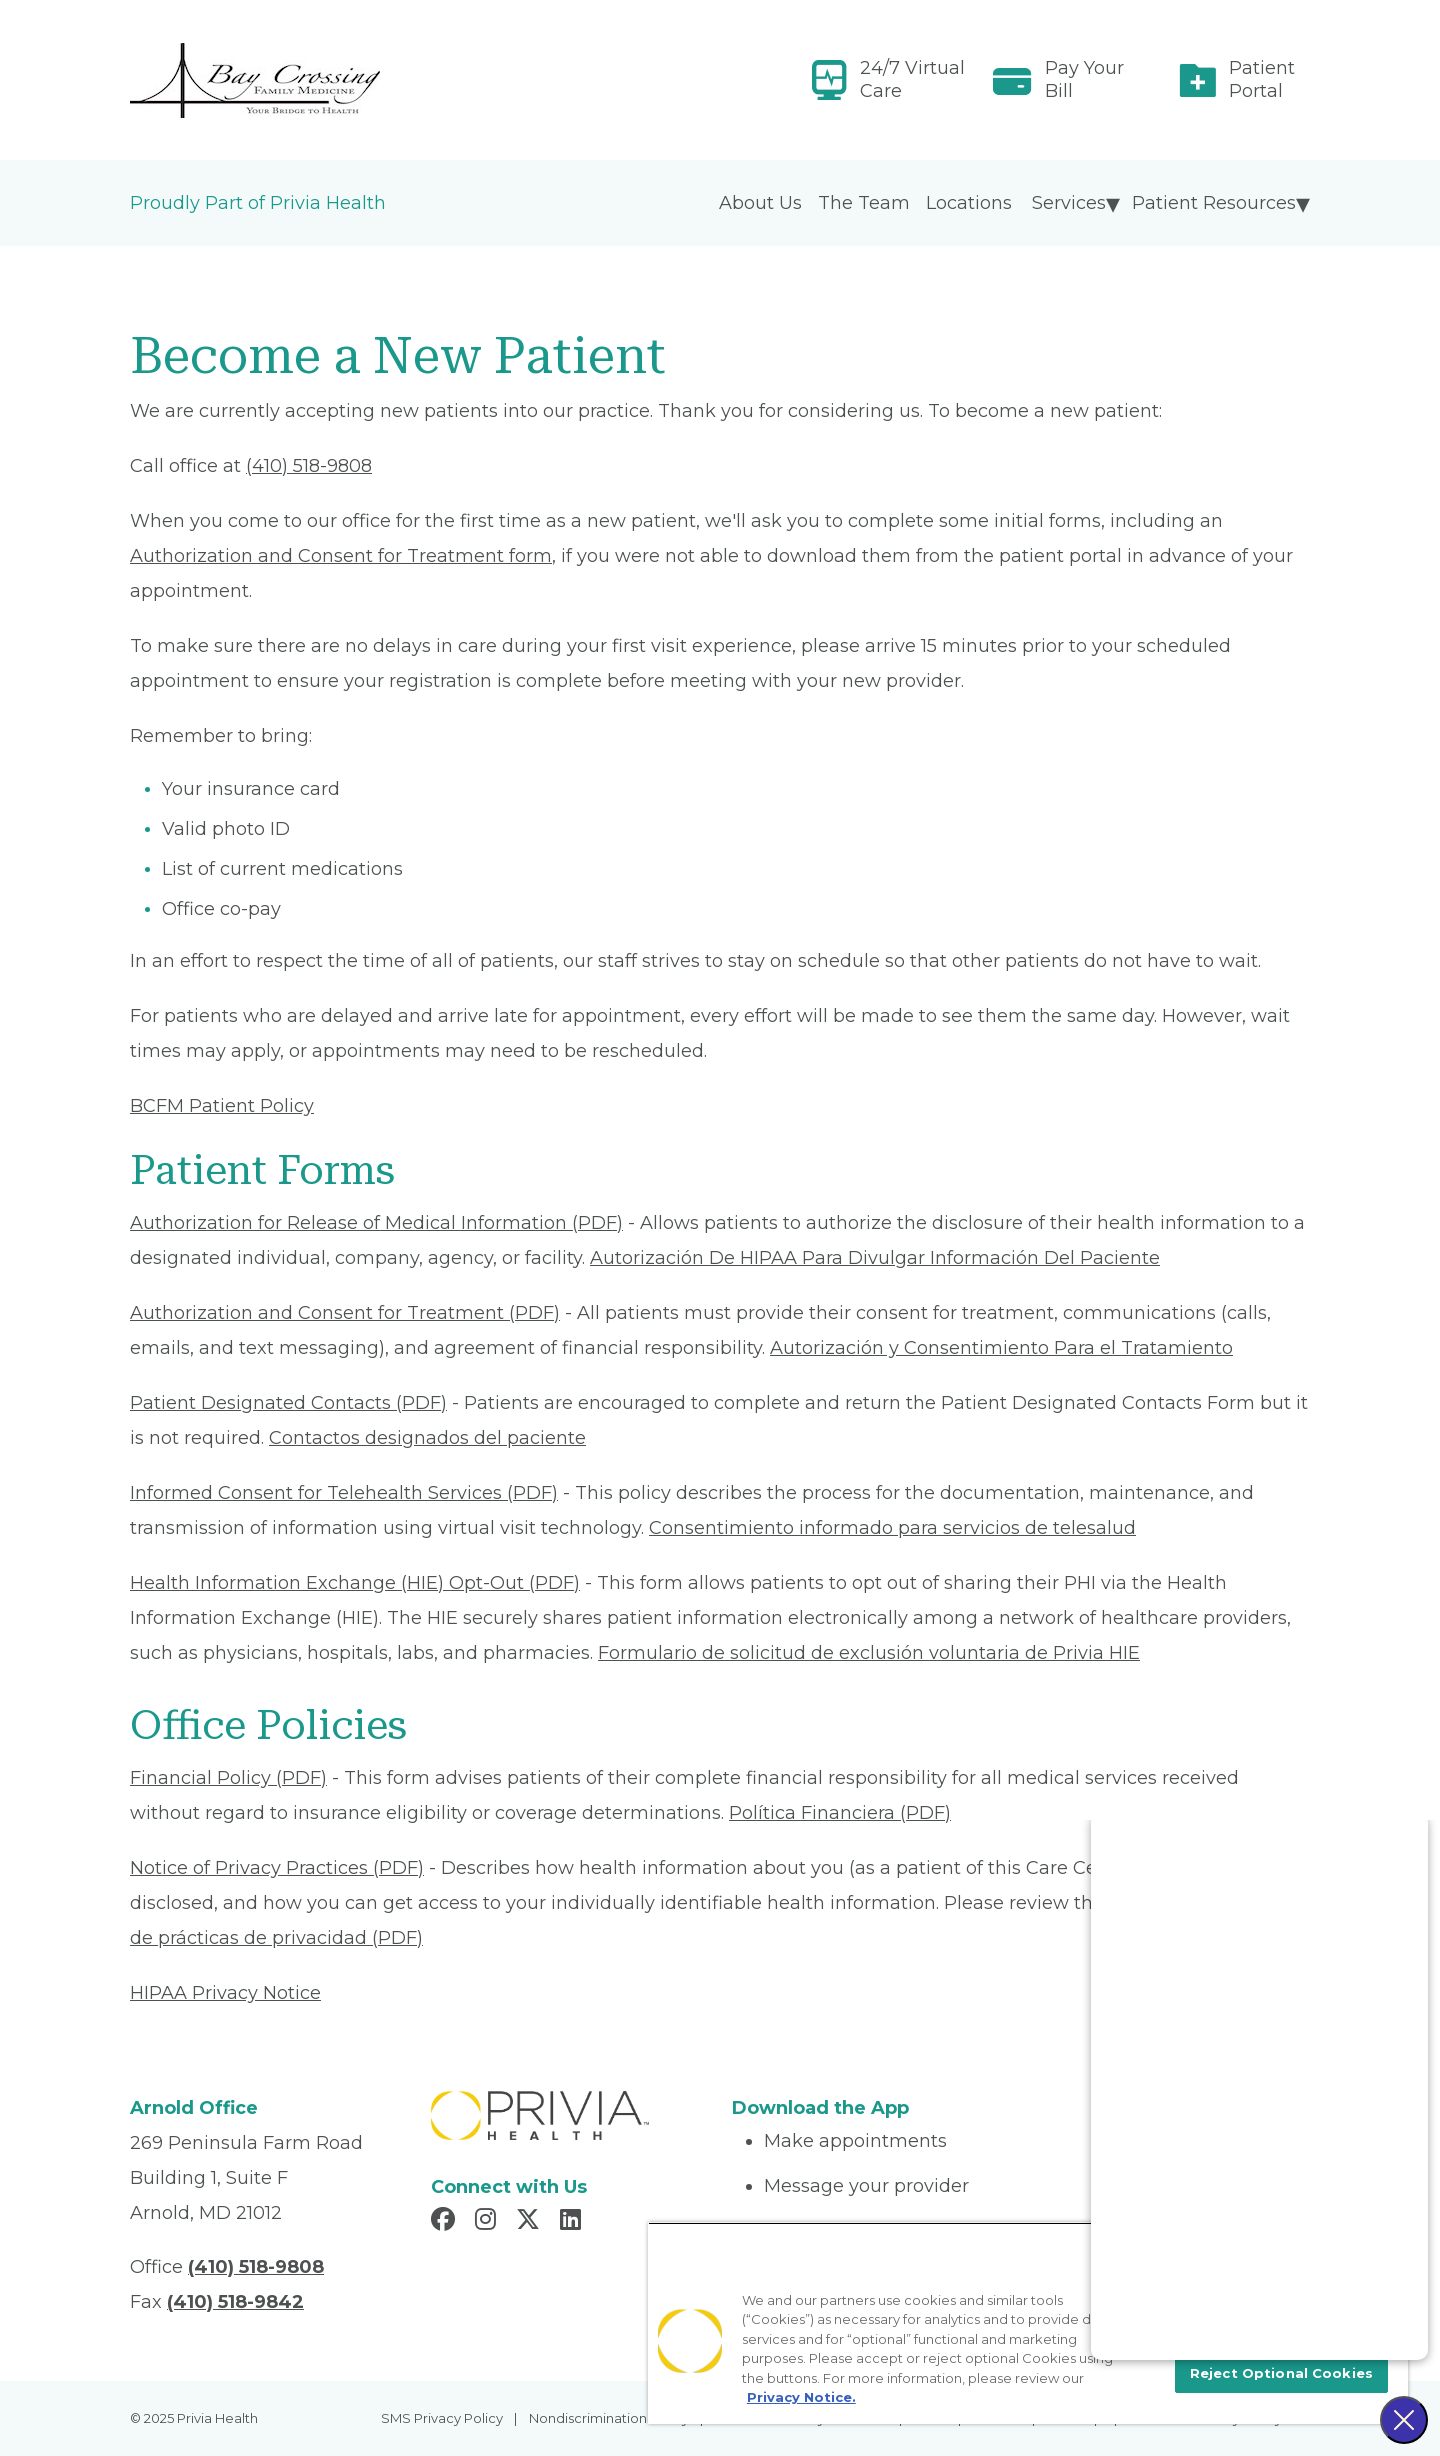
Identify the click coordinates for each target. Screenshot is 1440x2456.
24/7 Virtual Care (912, 79)
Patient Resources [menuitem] (1214, 203)
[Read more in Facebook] (446, 2222)
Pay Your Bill (1084, 79)
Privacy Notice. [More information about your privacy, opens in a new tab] (801, 2397)
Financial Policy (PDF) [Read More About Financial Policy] (228, 1778)
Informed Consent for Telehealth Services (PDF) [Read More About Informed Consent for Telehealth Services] (344, 1493)
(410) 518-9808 (309, 466)
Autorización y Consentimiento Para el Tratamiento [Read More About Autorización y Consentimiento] (1001, 1348)
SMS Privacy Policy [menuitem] (442, 2418)
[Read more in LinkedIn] (573, 2222)
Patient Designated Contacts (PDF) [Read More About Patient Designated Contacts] (288, 1403)
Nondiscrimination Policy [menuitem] (609, 2418)
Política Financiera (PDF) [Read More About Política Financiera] (840, 1813)
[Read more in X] (531, 2222)
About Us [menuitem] (760, 203)
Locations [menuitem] (969, 203)
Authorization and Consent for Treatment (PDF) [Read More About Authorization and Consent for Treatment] (345, 1313)
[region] (1028, 2323)
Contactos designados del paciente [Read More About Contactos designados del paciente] (427, 1438)
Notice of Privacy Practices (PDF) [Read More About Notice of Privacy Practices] (277, 1868)
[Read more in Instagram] (488, 2222)
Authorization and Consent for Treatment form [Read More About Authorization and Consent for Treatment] (341, 556)
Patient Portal (1262, 79)
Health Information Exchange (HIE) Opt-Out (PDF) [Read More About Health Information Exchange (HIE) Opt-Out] (355, 1583)
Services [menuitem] (1069, 203)
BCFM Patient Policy (222, 1106)
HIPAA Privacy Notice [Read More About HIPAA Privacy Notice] (225, 1993)
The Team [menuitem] (864, 203)
